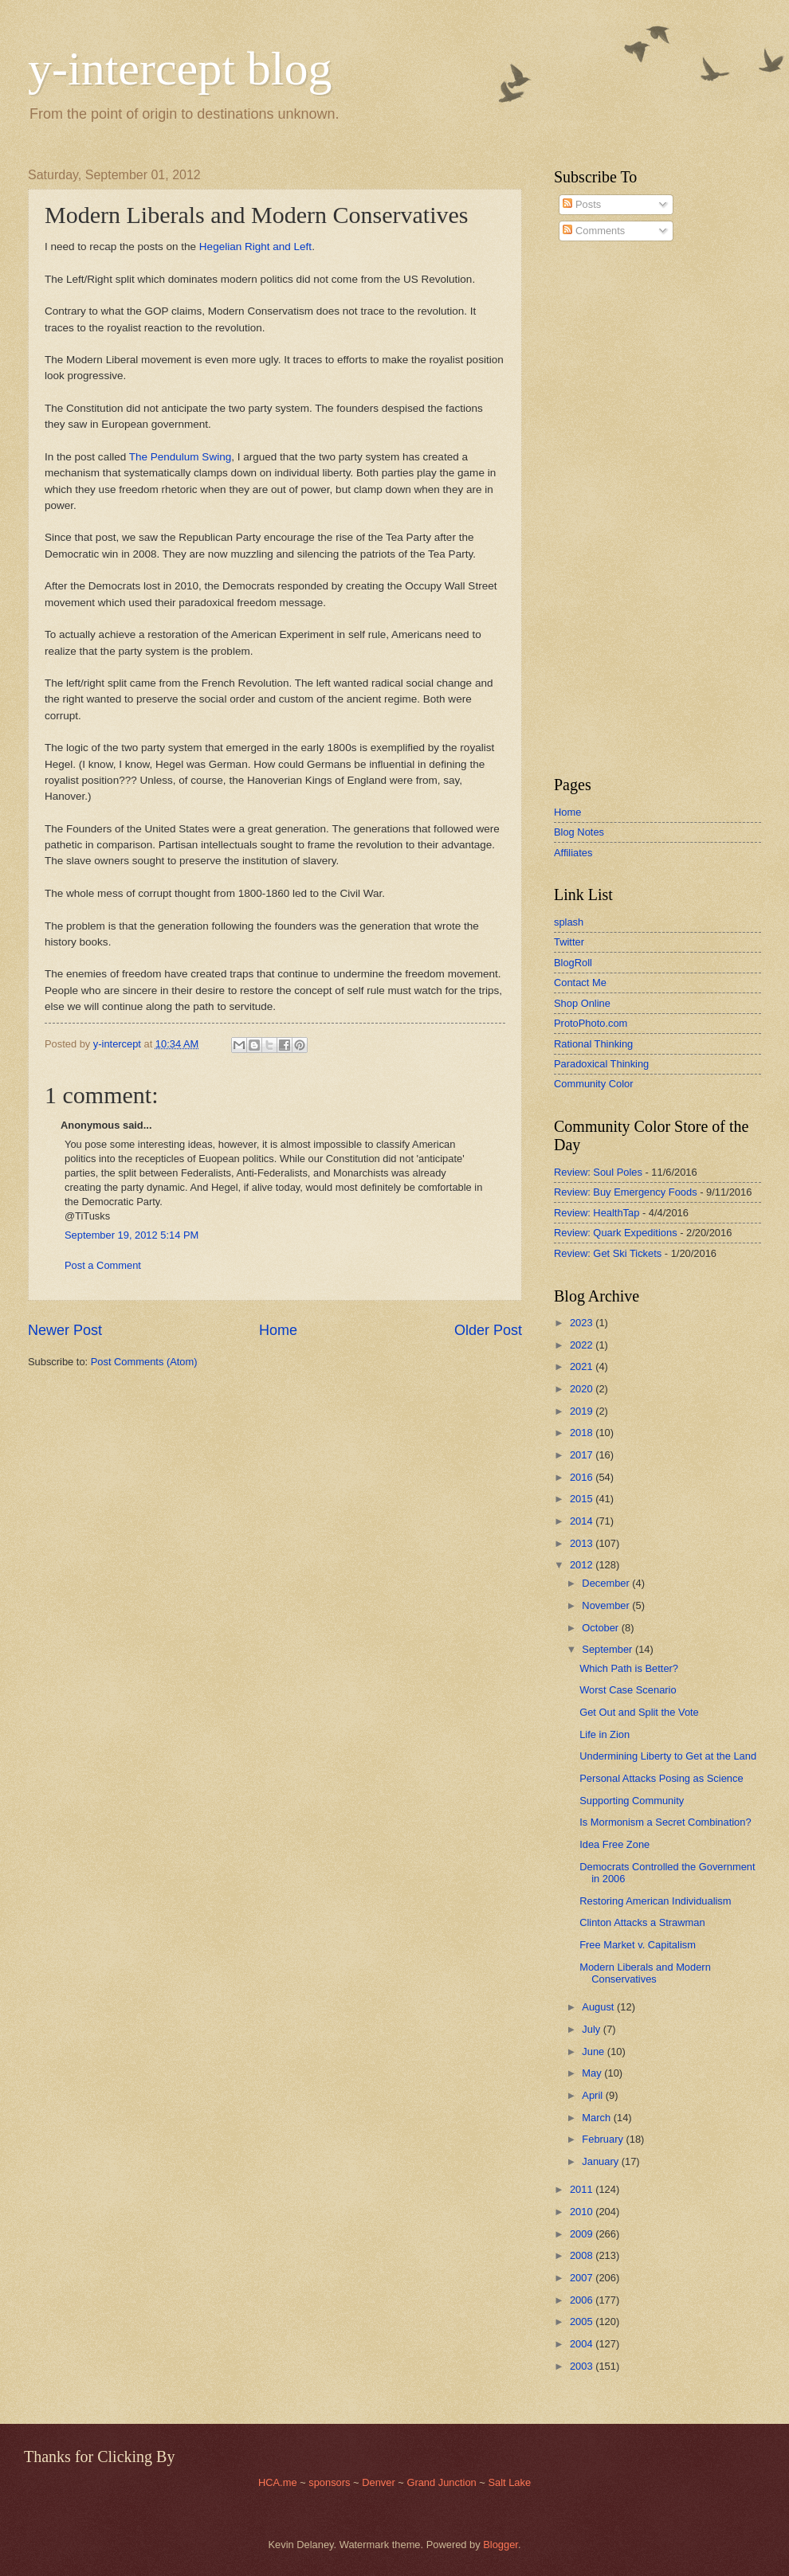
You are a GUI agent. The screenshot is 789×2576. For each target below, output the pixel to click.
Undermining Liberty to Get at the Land (667, 1756)
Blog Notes (579, 832)
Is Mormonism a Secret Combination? (665, 1822)
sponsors (330, 2482)
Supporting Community (631, 1801)
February (604, 2139)
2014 (582, 1521)
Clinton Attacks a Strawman (642, 1922)
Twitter (569, 942)
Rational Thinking (593, 1044)
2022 (582, 1345)
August (599, 2007)
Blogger (500, 2545)
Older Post (488, 1330)
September (608, 1649)
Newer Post (65, 1330)
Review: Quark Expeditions (615, 1233)
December (607, 1583)
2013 (582, 1543)
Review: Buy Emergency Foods (625, 1192)
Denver (380, 2482)
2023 (582, 1323)
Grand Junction (441, 2482)
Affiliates (573, 853)
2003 (582, 2366)
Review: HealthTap (596, 1213)
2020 (582, 1389)
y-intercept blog (180, 68)
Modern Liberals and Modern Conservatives (645, 1973)
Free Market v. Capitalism (637, 1945)
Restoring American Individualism (655, 1901)
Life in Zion (604, 1734)
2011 (582, 2189)
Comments (594, 231)
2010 (582, 2212)
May (593, 2073)
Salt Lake (509, 2482)
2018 (582, 1433)
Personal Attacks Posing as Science (661, 1778)
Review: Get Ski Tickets (607, 1253)
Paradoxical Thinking (601, 1064)
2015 (582, 1499)
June (594, 2051)
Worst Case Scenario (627, 1690)
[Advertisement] (602, 509)
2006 (582, 2300)
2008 (582, 2255)
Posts (582, 204)
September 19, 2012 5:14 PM (131, 1235)
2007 (582, 2278)
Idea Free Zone (614, 1844)
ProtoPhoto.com (590, 1023)
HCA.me (277, 2482)
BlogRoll (573, 963)
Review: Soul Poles (598, 1172)
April (593, 2095)
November (607, 1605)
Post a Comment (103, 1265)
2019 (582, 1411)
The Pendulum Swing (180, 457)
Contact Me (580, 983)
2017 (582, 1455)
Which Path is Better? (628, 1668)
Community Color (593, 1084)
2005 (582, 2321)
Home (278, 1330)
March (597, 2118)
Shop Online (582, 1003)
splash (568, 922)
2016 (582, 1477)
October (601, 1628)
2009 (582, 2234)
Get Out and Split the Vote (639, 1712)
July (592, 2029)
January (601, 2161)
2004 (582, 2344)
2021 (582, 1366)
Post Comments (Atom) (144, 1362)
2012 (582, 1565)
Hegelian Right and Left (255, 247)
